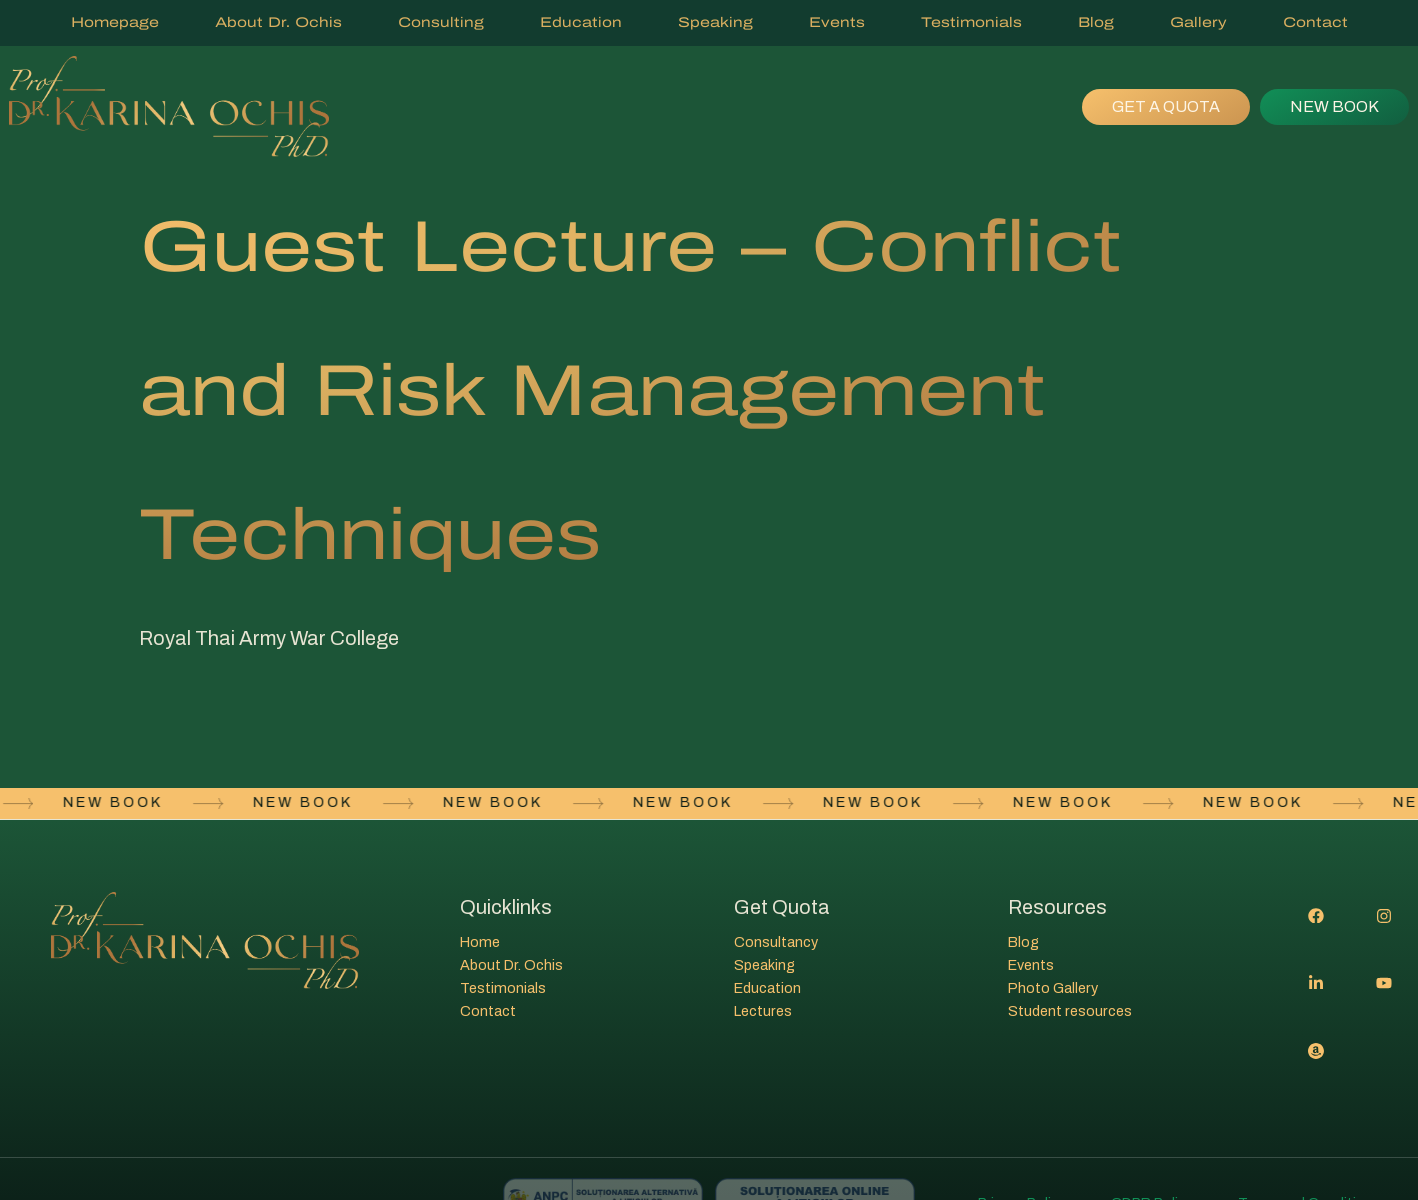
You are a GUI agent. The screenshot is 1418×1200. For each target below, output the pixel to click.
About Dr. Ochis (278, 22)
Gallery (1198, 22)
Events (837, 22)
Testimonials (971, 22)
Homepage (115, 22)
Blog (1096, 22)
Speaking (715, 22)
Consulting (441, 22)
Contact (1315, 22)
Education (581, 22)
